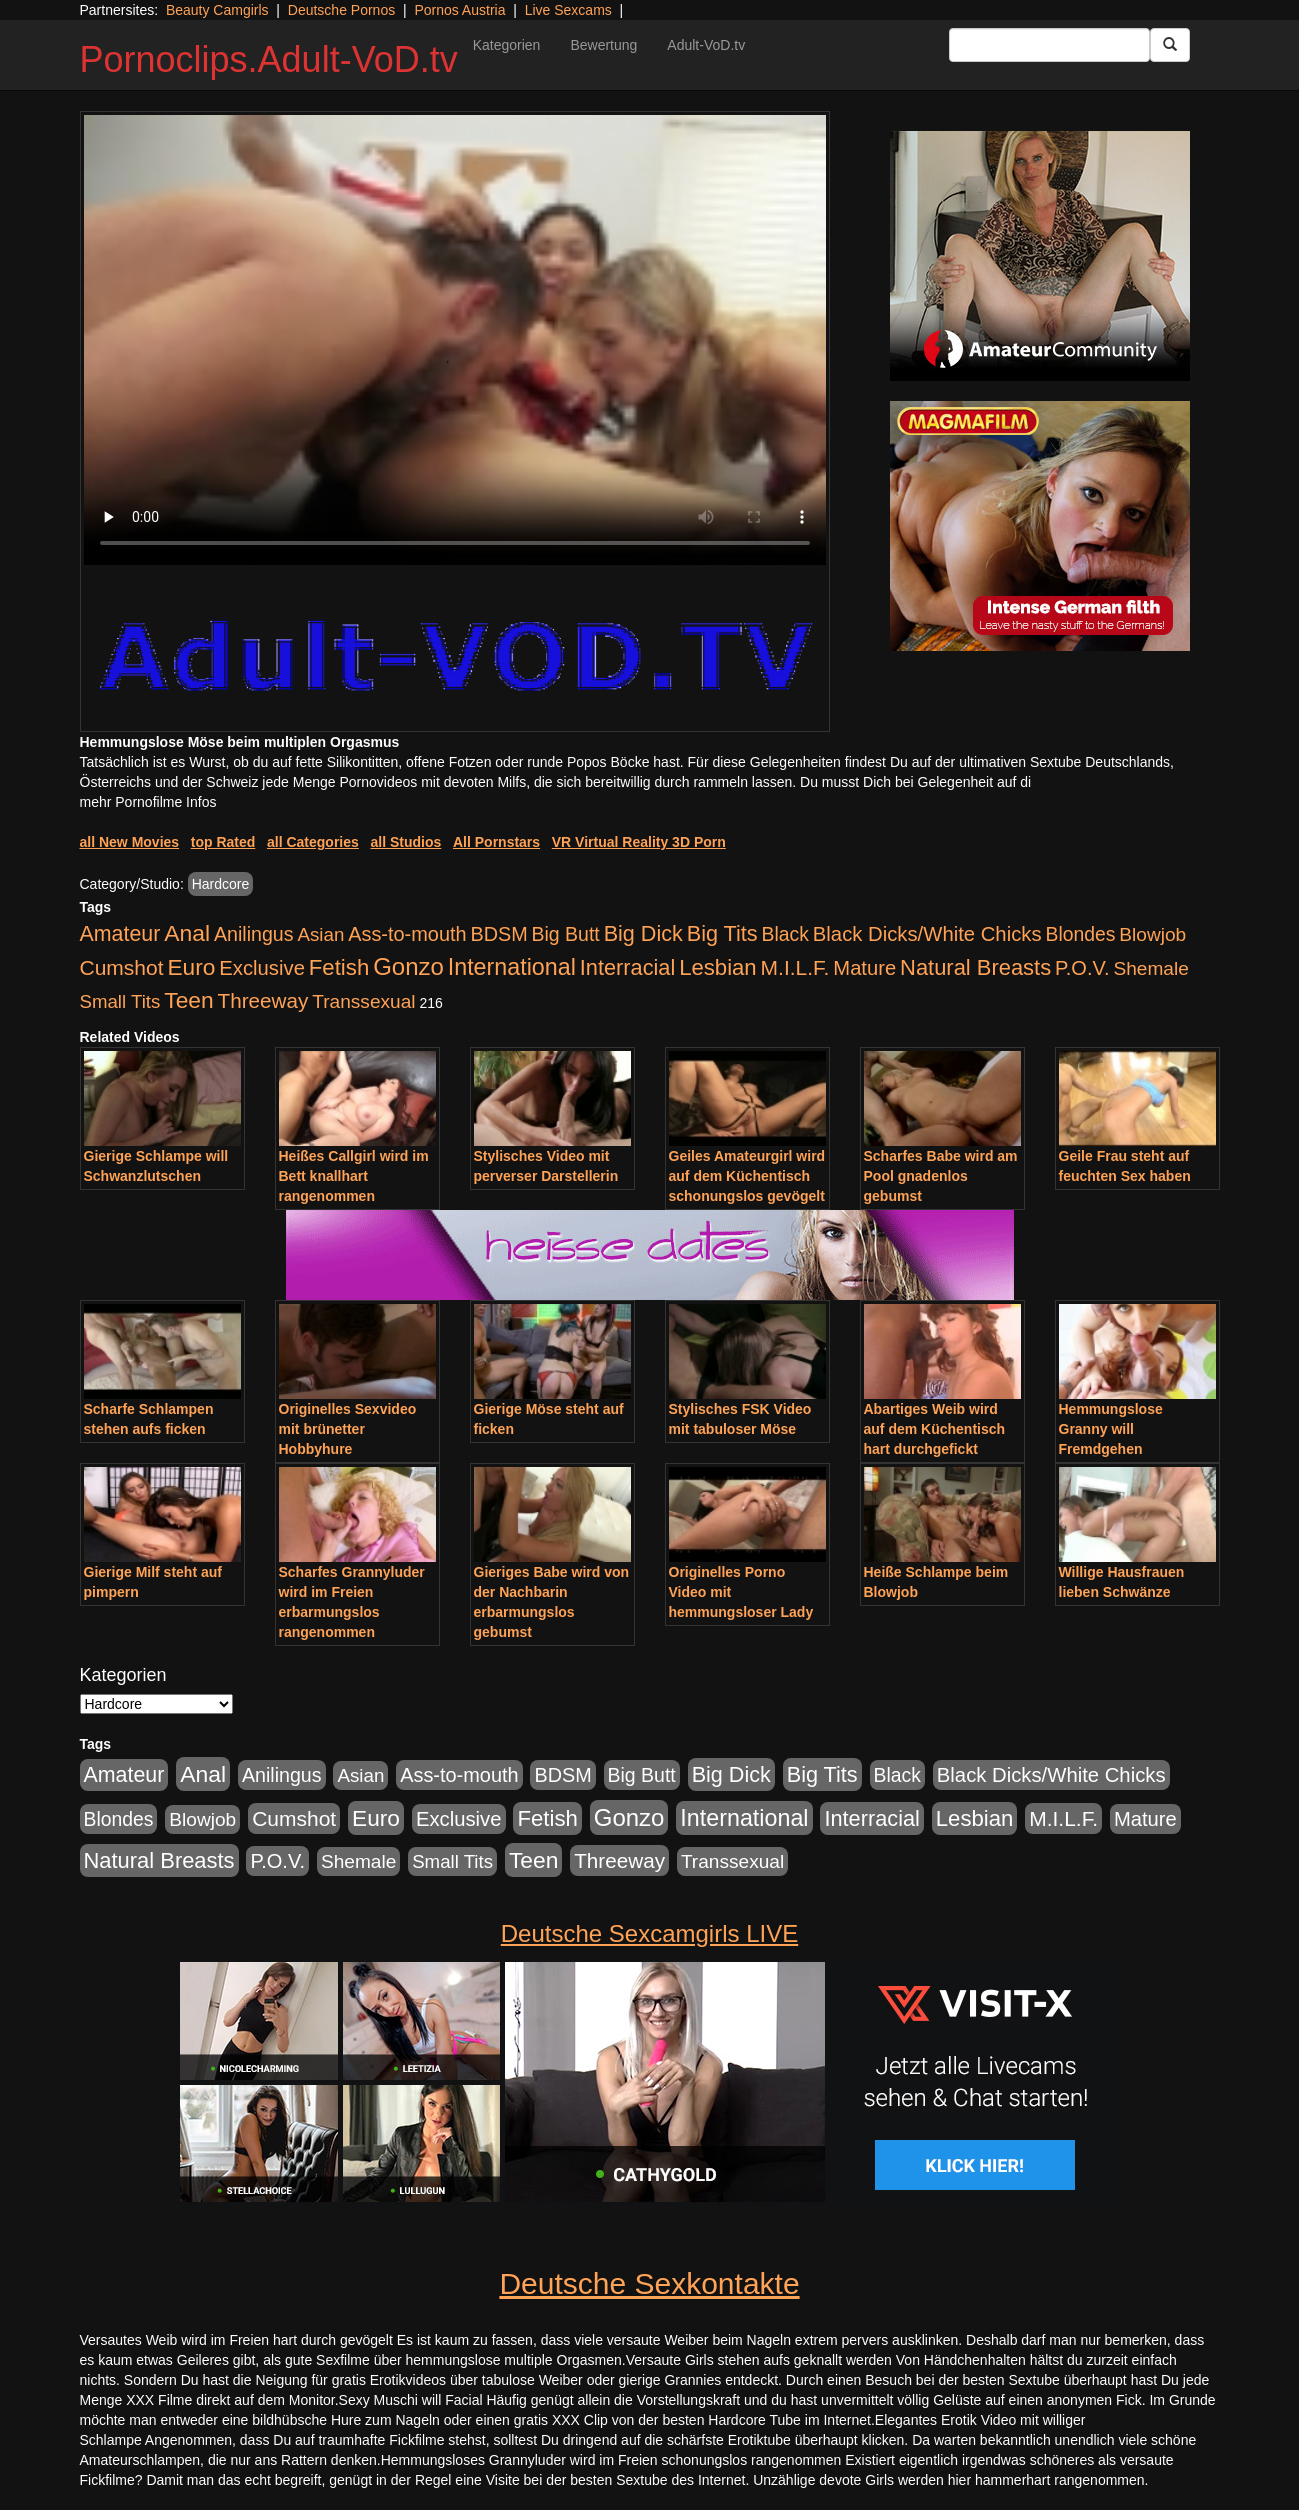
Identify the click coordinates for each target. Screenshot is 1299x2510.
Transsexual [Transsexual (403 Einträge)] (363, 1001)
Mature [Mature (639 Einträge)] (864, 968)
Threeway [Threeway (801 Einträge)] (263, 1000)
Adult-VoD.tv (706, 45)
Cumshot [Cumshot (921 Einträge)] (122, 967)
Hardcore (221, 884)
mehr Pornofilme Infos (148, 802)
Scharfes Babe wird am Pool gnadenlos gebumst (941, 1176)
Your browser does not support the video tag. (455, 340)
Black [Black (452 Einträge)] (785, 934)
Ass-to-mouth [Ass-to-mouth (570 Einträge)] (407, 934)
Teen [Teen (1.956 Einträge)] (188, 1000)
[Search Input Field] (1049, 45)
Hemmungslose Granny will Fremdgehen (1111, 1429)
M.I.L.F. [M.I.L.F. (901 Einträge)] (795, 967)
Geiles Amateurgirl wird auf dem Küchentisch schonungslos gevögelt (747, 1176)
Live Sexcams (568, 10)
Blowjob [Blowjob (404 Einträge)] (1152, 934)
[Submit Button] (1170, 45)
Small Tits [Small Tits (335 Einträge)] (120, 1001)
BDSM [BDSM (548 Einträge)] (498, 934)
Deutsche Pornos (341, 10)
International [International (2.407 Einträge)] (512, 967)
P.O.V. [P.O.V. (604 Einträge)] (1082, 968)
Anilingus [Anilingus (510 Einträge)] (254, 934)
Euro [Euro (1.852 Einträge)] (191, 967)
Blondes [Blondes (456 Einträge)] (1080, 934)
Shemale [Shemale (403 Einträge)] (1150, 968)
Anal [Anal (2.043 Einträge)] (187, 933)
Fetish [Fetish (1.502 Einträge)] (339, 967)
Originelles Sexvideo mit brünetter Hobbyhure (348, 1429)
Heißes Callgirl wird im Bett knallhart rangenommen (354, 1176)
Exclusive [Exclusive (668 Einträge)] (262, 968)
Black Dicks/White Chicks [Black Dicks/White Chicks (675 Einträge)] (927, 934)
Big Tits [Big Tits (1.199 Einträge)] (722, 933)
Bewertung (603, 45)
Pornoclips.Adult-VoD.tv (269, 59)
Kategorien (507, 45)
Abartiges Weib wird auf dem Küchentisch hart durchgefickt (935, 1429)
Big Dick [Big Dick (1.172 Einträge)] (643, 933)
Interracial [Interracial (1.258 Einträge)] (628, 967)
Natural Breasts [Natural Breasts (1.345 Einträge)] (975, 967)
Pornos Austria (459, 10)
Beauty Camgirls (217, 10)
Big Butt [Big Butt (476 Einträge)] (566, 934)
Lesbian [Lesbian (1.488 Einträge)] (718, 967)
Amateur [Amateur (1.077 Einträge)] (120, 934)
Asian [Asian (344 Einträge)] (320, 934)
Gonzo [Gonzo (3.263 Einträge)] (408, 966)
